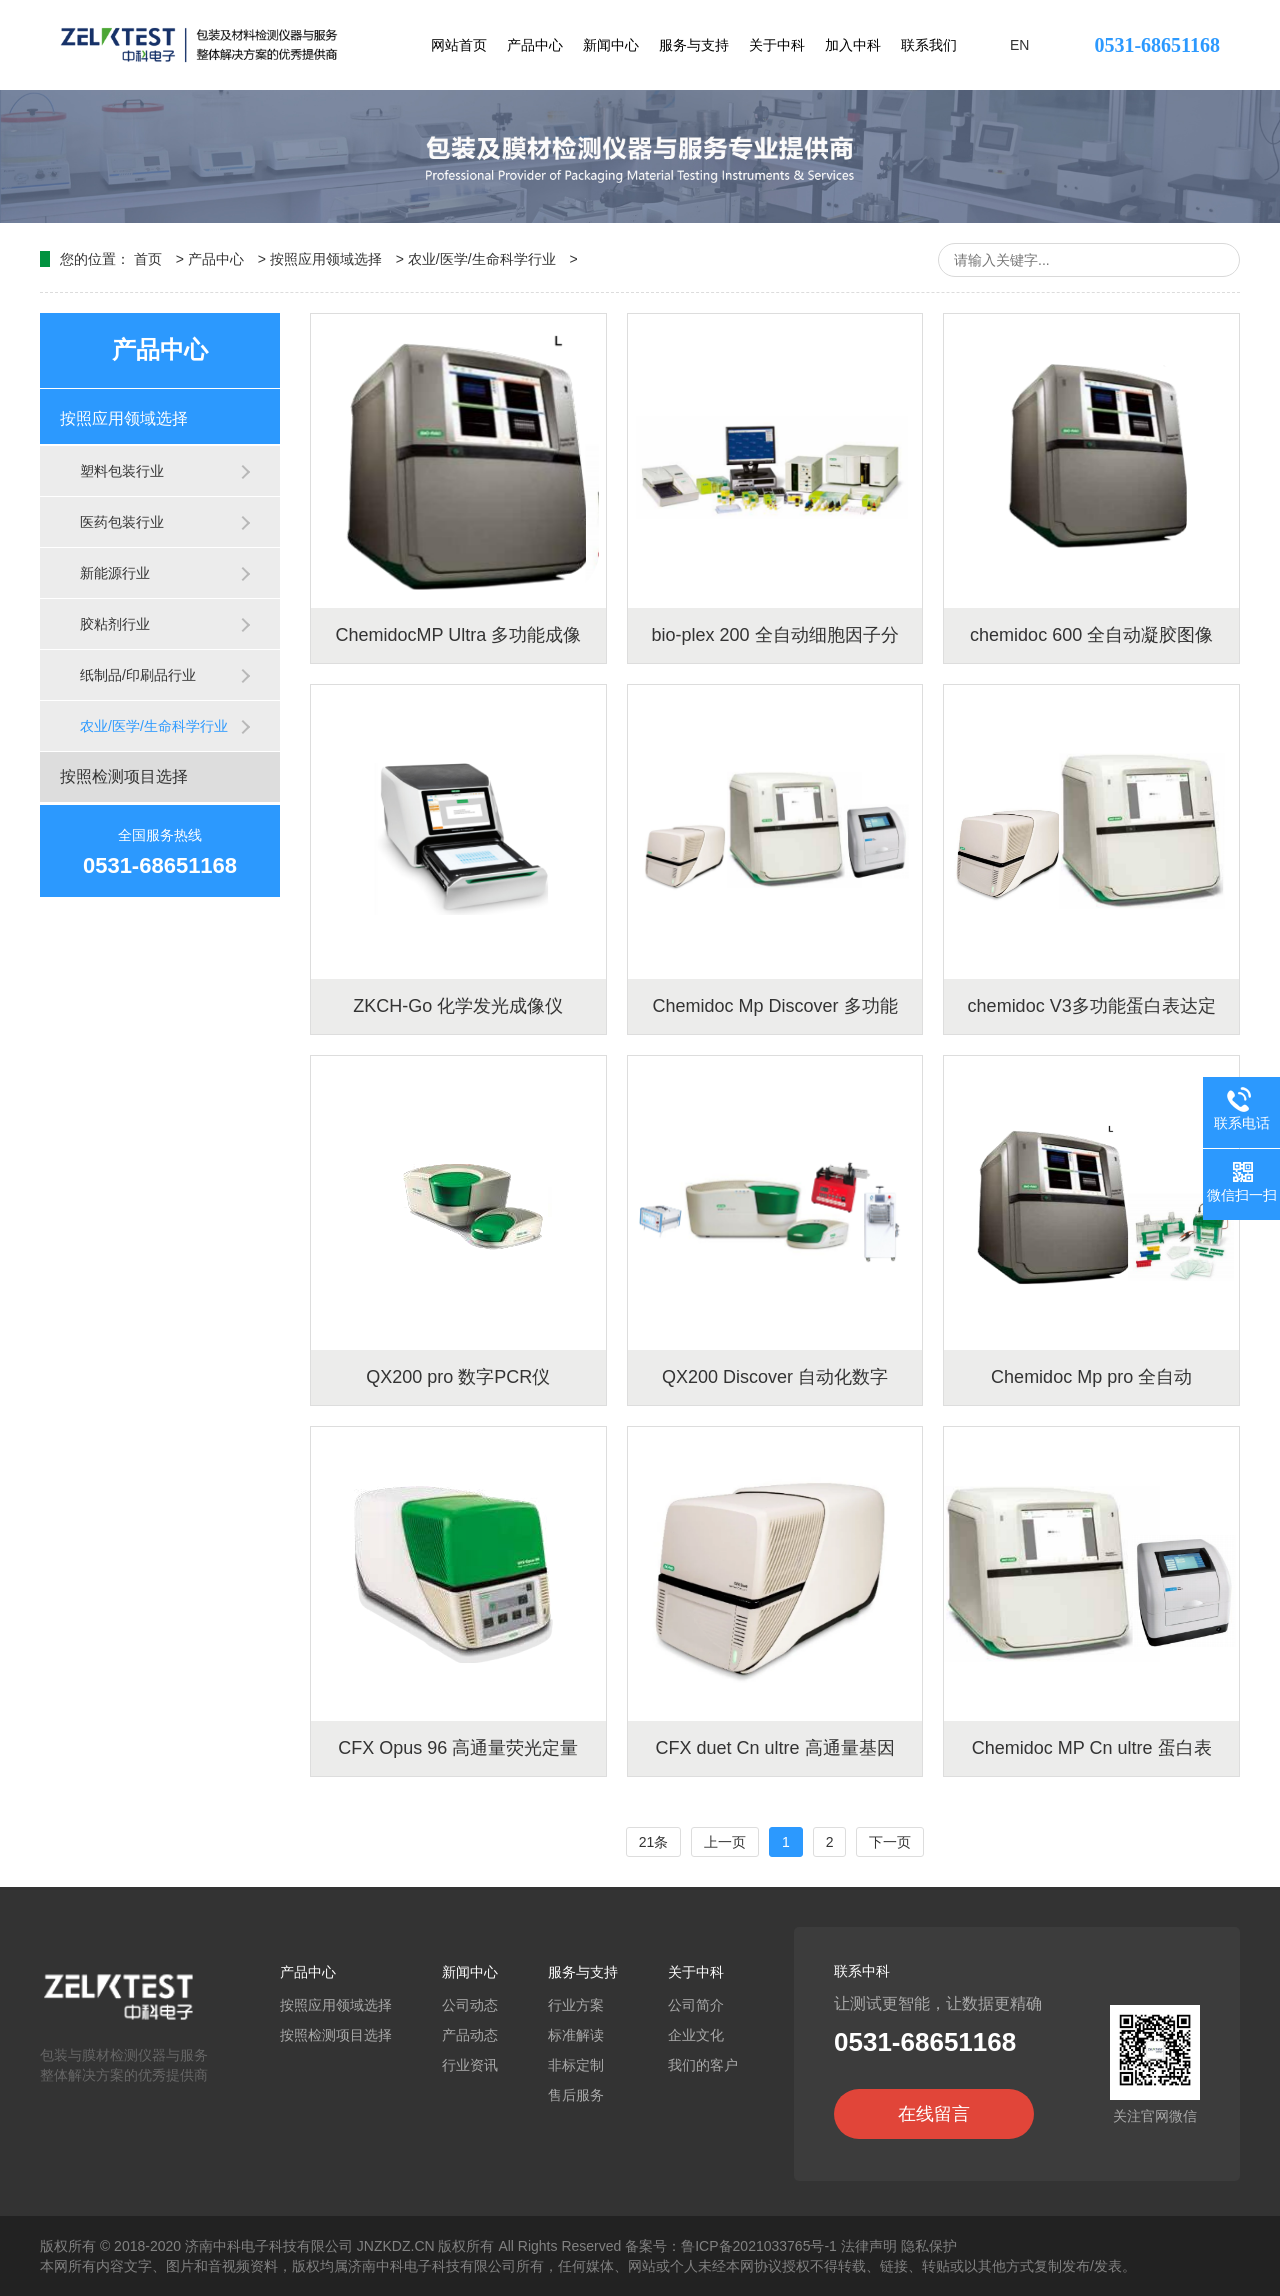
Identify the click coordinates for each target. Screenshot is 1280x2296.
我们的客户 (703, 2065)
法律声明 (869, 2246)
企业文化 (696, 2035)
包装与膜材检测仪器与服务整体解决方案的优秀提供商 (130, 2055)
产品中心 (535, 45)
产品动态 (470, 2035)
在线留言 (934, 2114)
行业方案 (576, 2005)
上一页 (725, 1842)
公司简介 (696, 2005)
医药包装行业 (122, 522)
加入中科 (853, 45)
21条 (654, 1842)
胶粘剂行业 (115, 624)
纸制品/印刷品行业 (138, 675)
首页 (148, 259)
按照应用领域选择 (326, 259)
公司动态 (470, 2005)
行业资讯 (470, 2065)
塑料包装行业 (122, 471)
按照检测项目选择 (124, 776)
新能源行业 (115, 573)
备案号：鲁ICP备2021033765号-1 (731, 2246)
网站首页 (459, 45)
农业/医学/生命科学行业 (482, 259)
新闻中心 (611, 45)
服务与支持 (694, 45)
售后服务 (576, 2095)
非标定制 (576, 2065)
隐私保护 (929, 2246)
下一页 (890, 1842)
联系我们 (929, 45)
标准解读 (576, 2035)
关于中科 (777, 45)
